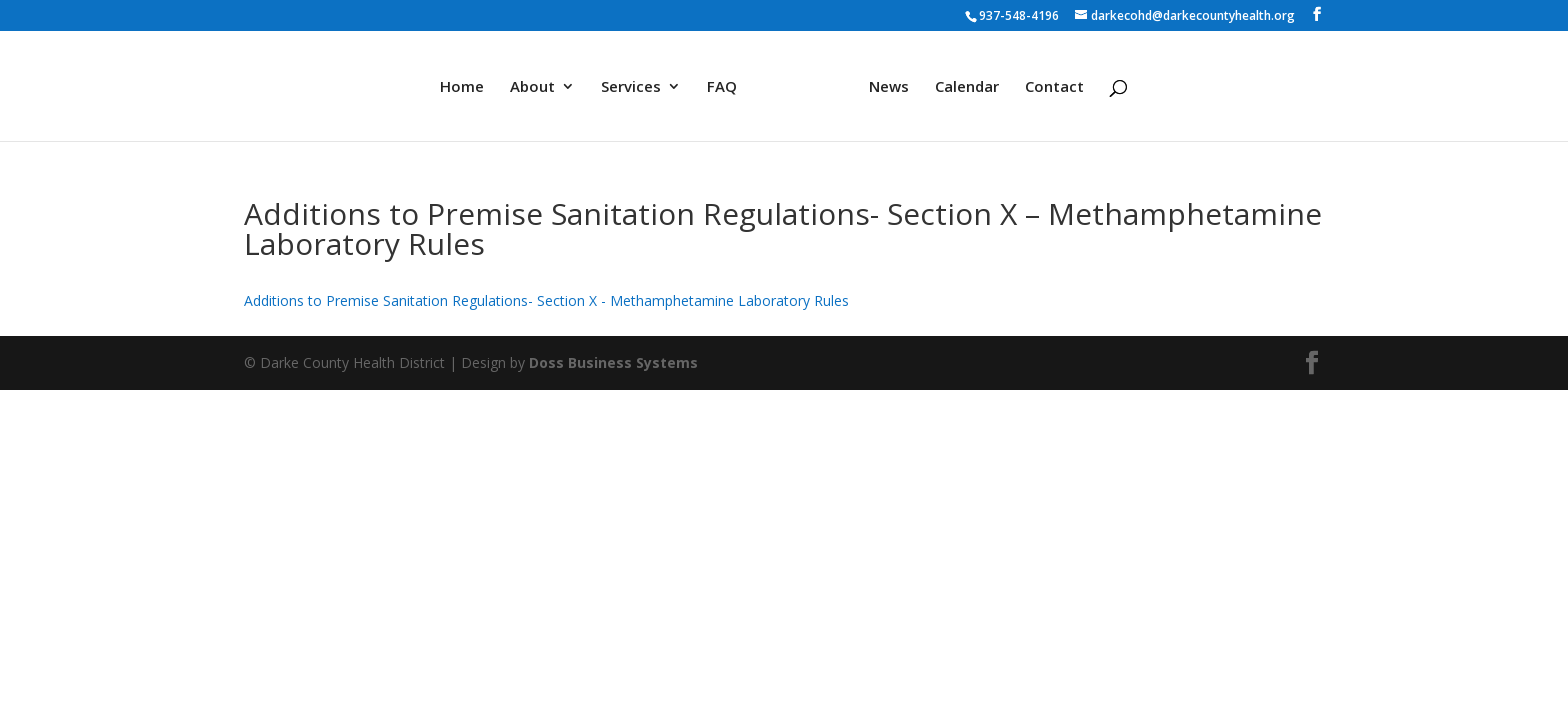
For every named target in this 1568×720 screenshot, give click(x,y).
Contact (1054, 87)
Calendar (967, 87)
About (532, 87)
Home (462, 87)
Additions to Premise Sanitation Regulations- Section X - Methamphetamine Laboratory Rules (546, 300)
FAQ (722, 87)
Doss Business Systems (613, 362)
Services (631, 87)
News (889, 87)
